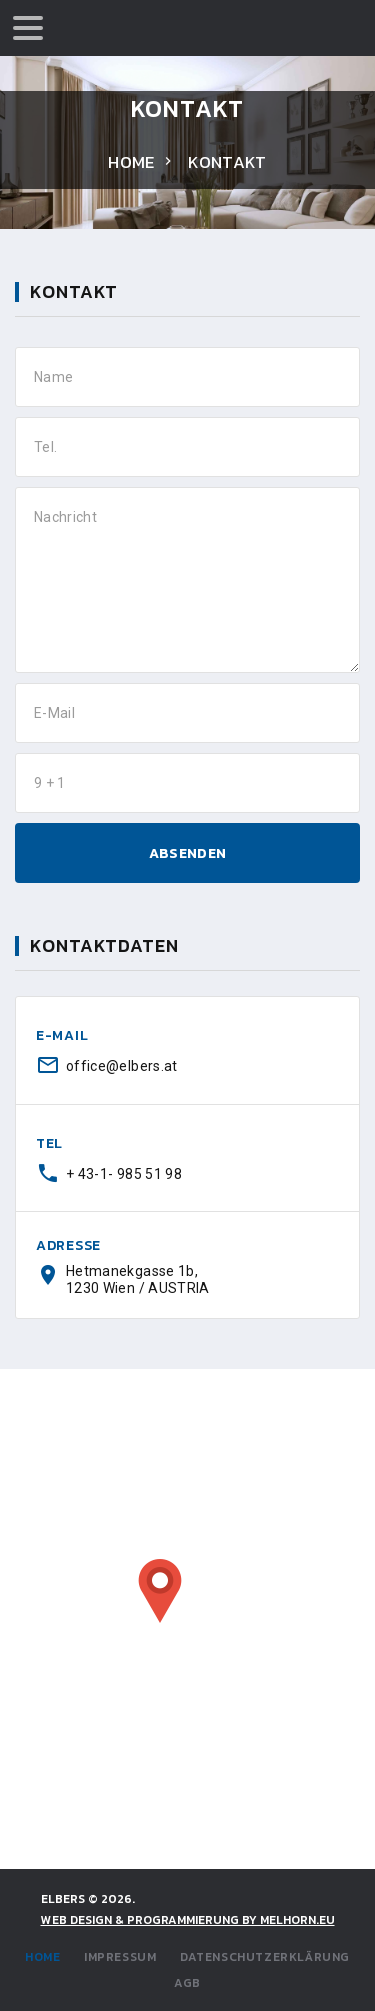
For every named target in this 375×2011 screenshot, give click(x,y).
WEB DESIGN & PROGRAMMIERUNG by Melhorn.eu (188, 1920)
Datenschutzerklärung (265, 1957)
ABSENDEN (188, 853)
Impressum (120, 1957)
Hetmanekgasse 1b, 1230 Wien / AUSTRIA (138, 1279)
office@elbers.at (122, 1066)
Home (131, 162)
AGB (187, 1983)
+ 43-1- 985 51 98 (124, 1174)
